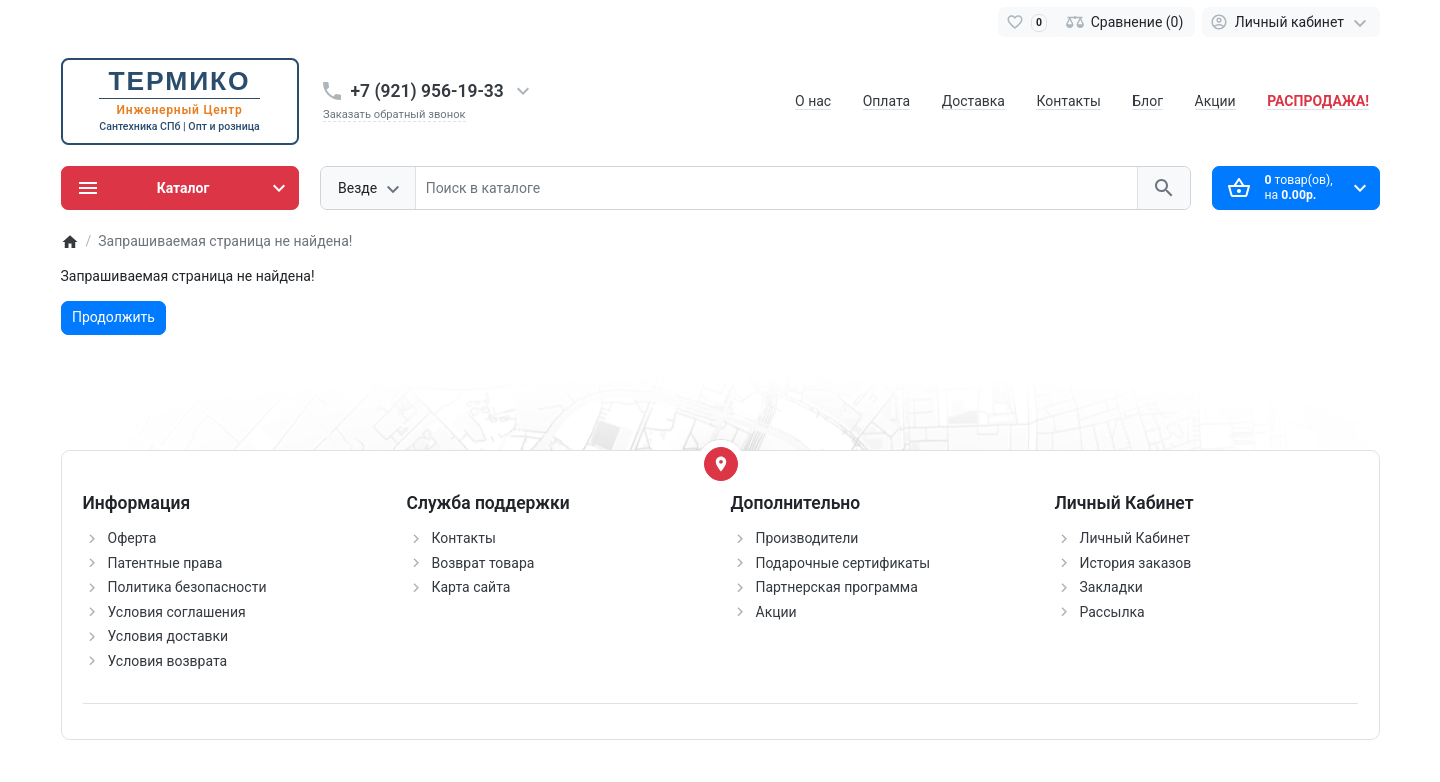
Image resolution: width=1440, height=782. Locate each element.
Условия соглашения (177, 612)
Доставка (973, 101)
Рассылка (1112, 612)
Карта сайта (471, 587)
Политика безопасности (187, 587)
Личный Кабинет (1135, 538)
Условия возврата (168, 661)
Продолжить (113, 317)
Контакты (1068, 101)
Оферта (132, 538)
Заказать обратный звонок (394, 114)
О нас (813, 101)
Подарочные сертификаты (843, 563)
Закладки (1111, 587)
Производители (807, 538)
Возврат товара (483, 563)
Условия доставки (168, 636)
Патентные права (165, 563)
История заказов (1136, 563)
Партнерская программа (837, 587)
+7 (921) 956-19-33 (427, 91)
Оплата (887, 101)
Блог (1147, 101)
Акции (1215, 101)
